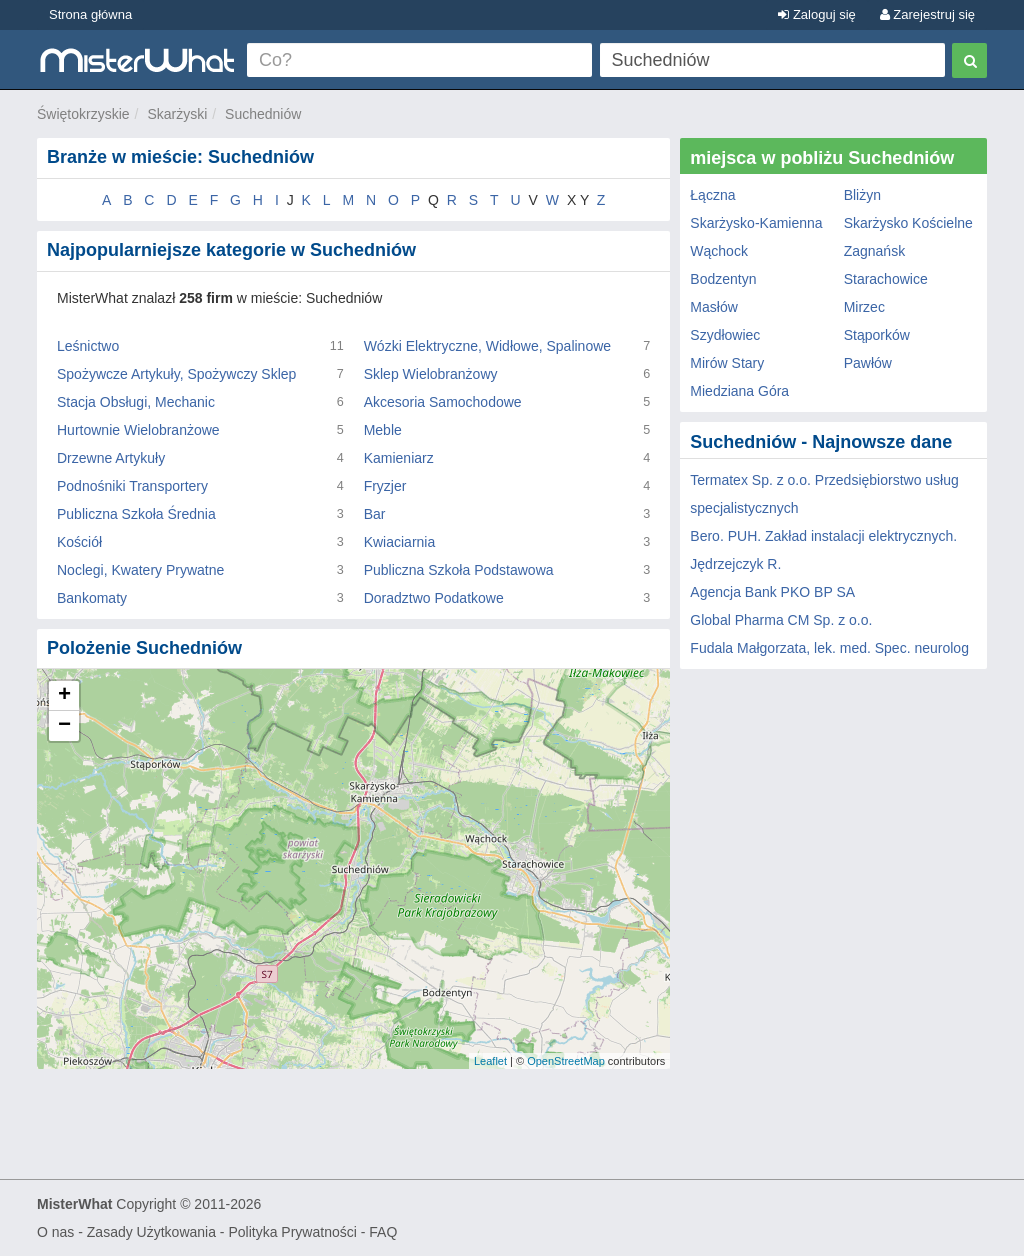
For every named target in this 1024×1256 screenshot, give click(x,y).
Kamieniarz (399, 458)
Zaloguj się (816, 14)
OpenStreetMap (566, 1061)
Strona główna (90, 14)
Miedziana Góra (739, 391)
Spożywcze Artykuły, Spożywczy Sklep (176, 374)
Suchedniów (263, 114)
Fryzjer (385, 486)
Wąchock (719, 251)
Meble (383, 430)
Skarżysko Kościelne (908, 223)
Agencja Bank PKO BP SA (772, 592)
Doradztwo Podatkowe (434, 598)
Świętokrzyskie (83, 114)
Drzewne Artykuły (111, 458)
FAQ (383, 1232)
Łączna (712, 195)
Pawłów (868, 363)
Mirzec (864, 307)
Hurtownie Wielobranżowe (138, 430)
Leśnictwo (88, 346)
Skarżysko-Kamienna (756, 223)
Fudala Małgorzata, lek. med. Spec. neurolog (829, 648)
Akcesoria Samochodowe (443, 402)
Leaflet (490, 1061)
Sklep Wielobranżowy (431, 374)
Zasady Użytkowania (151, 1232)
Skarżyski (177, 114)
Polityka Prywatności (292, 1232)
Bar (375, 514)
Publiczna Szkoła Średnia (136, 514)
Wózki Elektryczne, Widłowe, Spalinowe (487, 346)
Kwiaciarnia (400, 542)
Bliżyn (862, 195)
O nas (55, 1232)
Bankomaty (92, 598)
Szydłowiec (725, 335)
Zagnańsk (874, 251)
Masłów (713, 307)
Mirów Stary (727, 363)
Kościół (79, 542)
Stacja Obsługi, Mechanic (136, 402)
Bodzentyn (723, 279)
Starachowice (886, 279)
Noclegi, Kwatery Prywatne (140, 570)
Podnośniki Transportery (132, 486)
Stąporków (877, 335)
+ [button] (64, 696)
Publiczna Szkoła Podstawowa (459, 570)
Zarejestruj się (927, 14)
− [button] (64, 726)
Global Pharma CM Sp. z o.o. (781, 620)
